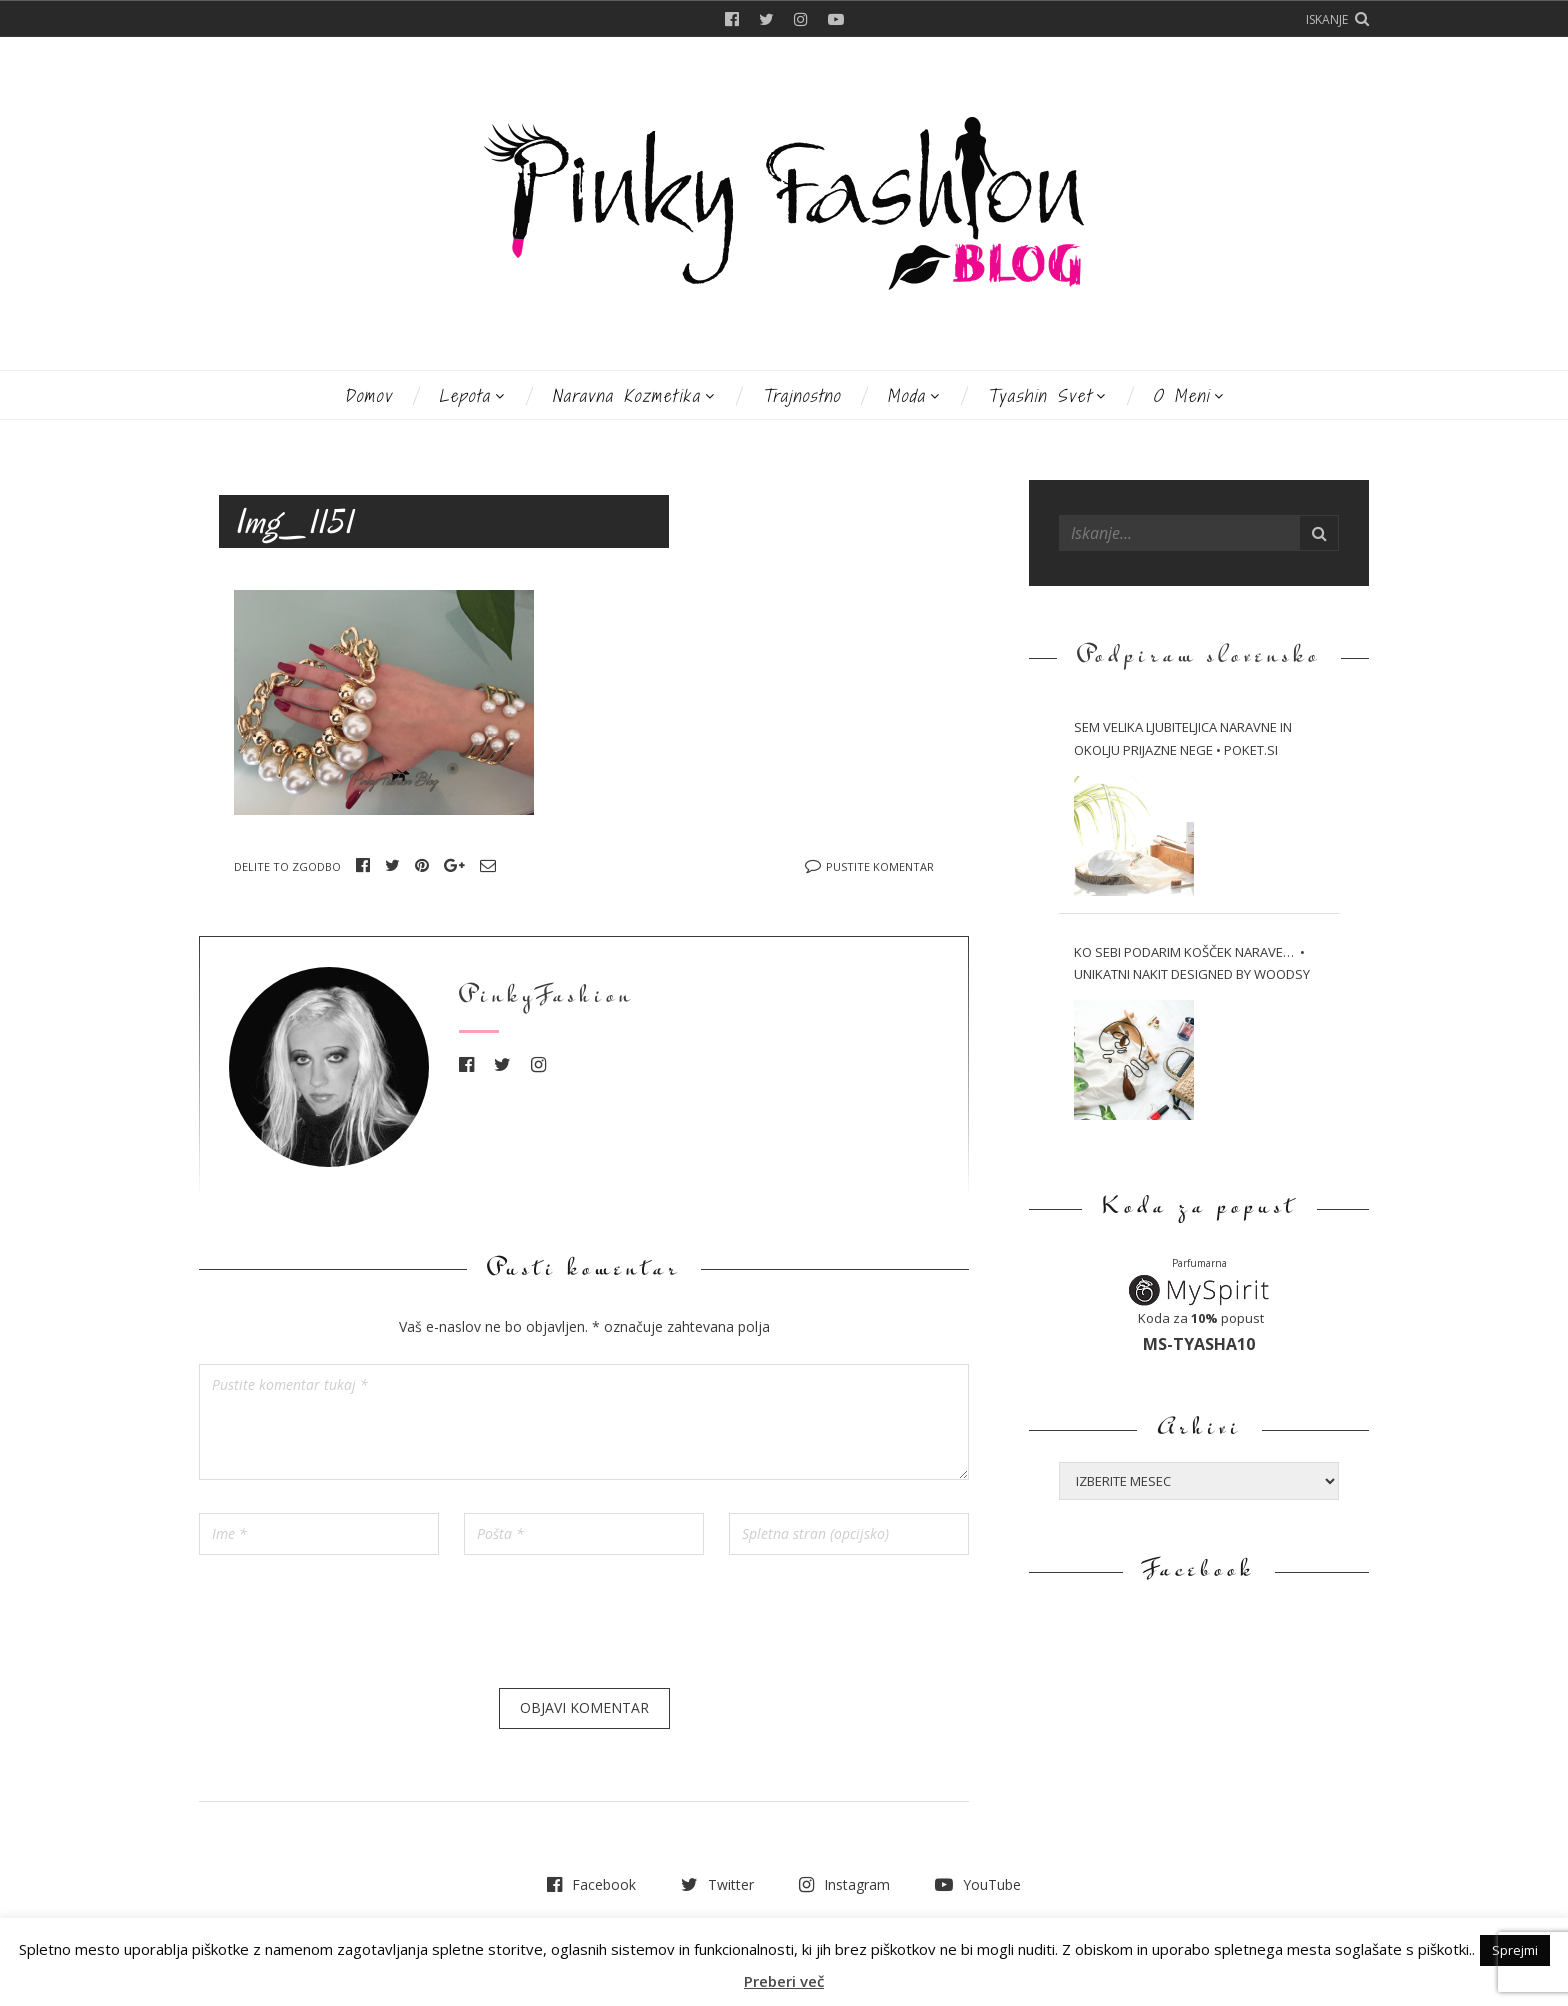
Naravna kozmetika (626, 395)
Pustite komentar (880, 866)
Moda (906, 395)
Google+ (454, 865)
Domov (368, 395)
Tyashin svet (1039, 395)
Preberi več (784, 1981)
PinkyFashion (546, 997)
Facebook (732, 19)
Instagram (801, 19)
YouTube (836, 19)
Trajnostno (801, 395)
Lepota (465, 395)
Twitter (766, 19)
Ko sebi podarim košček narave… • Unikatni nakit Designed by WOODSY (1192, 963)
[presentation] (351, 1629)
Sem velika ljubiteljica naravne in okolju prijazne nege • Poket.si (1183, 738)
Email (488, 865)
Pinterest (422, 865)
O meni (1181, 395)
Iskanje (1327, 19)
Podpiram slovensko (1199, 657)
